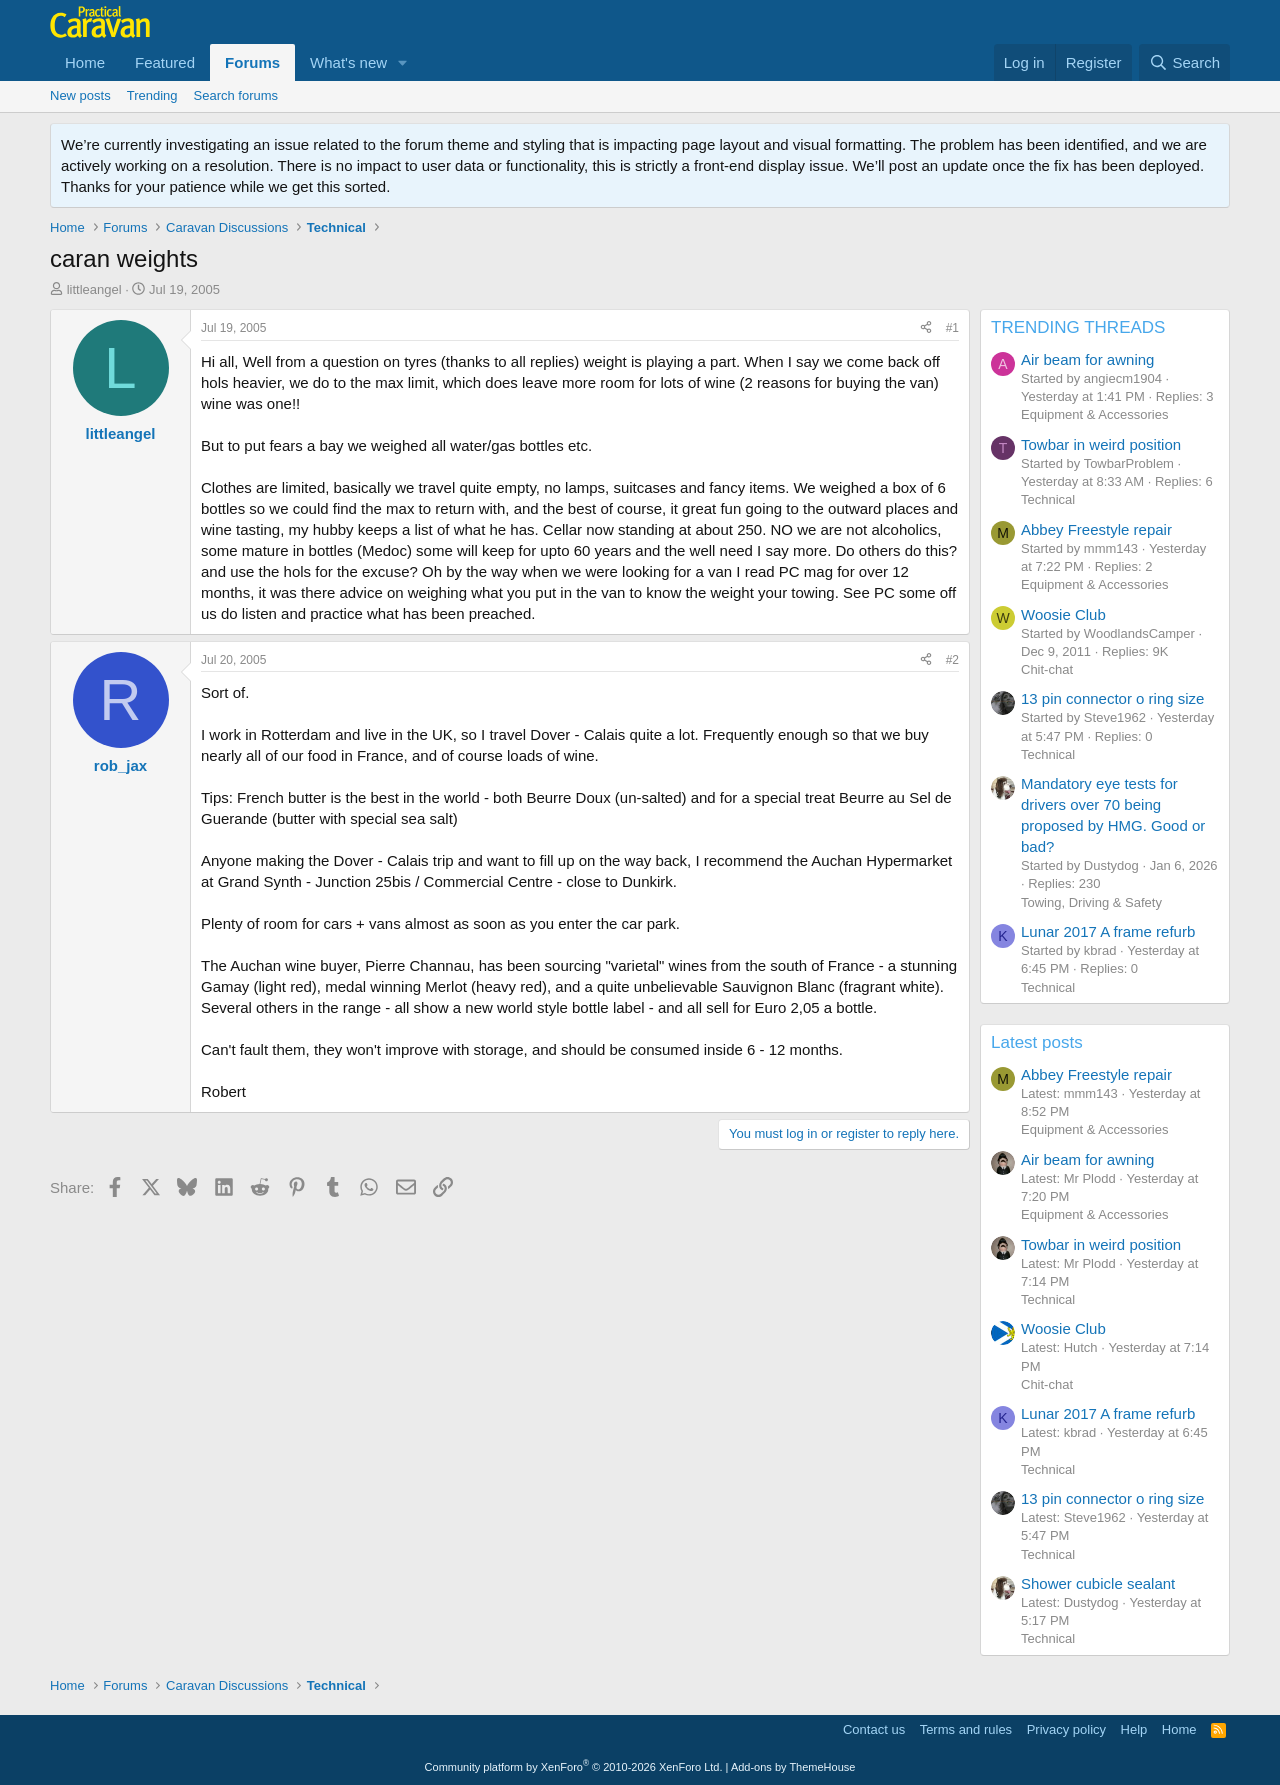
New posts (80, 95)
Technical (1048, 499)
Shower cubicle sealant (1098, 1583)
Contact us (874, 1729)
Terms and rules (966, 1729)
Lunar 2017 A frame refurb (1108, 931)
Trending (152, 95)
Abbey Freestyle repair (1096, 529)
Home (85, 62)
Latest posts (1037, 1042)
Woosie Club (1063, 614)
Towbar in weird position (1101, 444)
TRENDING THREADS (1078, 327)
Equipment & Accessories (1094, 414)
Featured (165, 62)
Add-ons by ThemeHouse (793, 1767)
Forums (252, 62)
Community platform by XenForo (574, 1767)
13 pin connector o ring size (1112, 698)
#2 (952, 660)
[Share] (926, 328)
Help (1134, 1729)
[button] (403, 62)
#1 (952, 328)
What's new (348, 62)
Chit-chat (1047, 669)
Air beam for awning (1087, 359)
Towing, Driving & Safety (1091, 902)
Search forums (236, 95)
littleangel (94, 289)
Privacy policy (1066, 1729)
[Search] (1184, 62)
